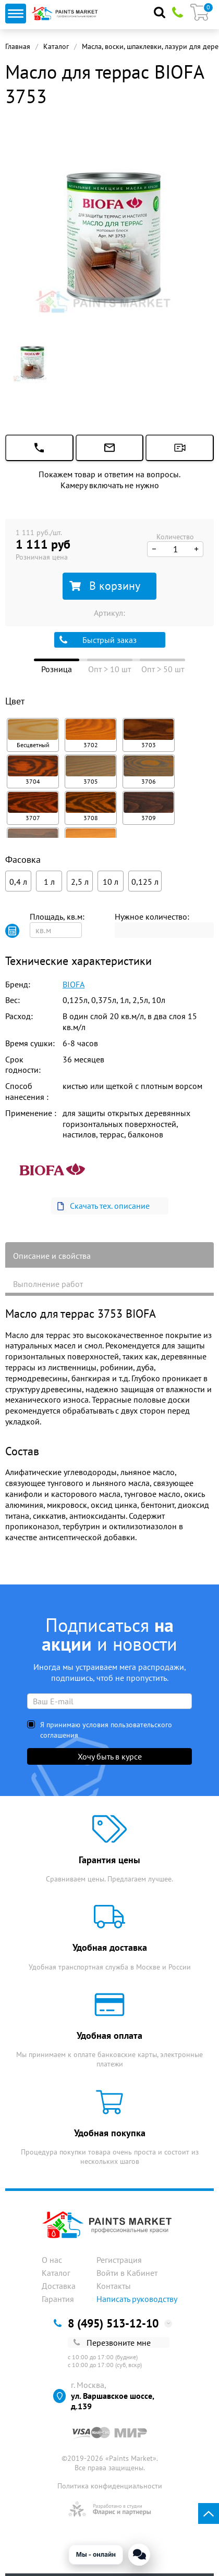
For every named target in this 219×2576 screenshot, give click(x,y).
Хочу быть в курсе (110, 1756)
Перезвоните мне (112, 2342)
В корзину (104, 585)
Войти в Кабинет (126, 2273)
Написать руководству (136, 2299)
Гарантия (58, 2299)
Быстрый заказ (98, 640)
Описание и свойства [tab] (52, 1255)
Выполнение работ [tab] (48, 1284)
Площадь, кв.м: (57, 916)
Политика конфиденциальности (109, 2486)
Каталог (56, 46)
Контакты (113, 2286)
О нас (52, 2260)
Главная (17, 46)
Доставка (59, 2286)
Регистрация (119, 2260)
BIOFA (73, 984)
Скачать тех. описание (103, 1205)
